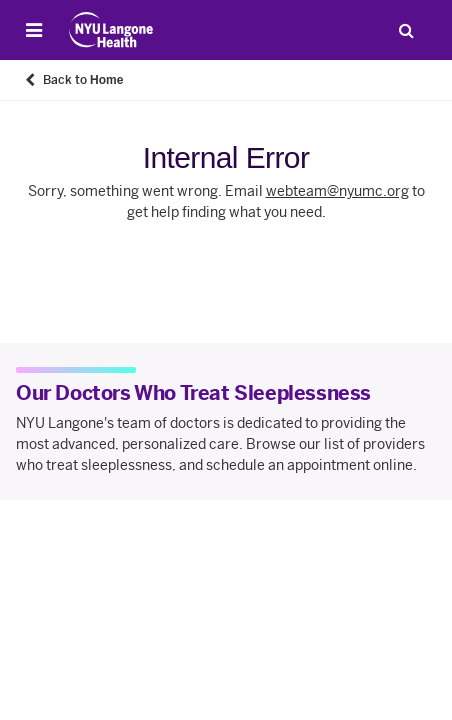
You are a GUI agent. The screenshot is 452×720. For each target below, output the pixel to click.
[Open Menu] (34, 30)
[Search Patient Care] (406, 30)
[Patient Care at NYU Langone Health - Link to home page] (111, 30)
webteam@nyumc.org (337, 191)
